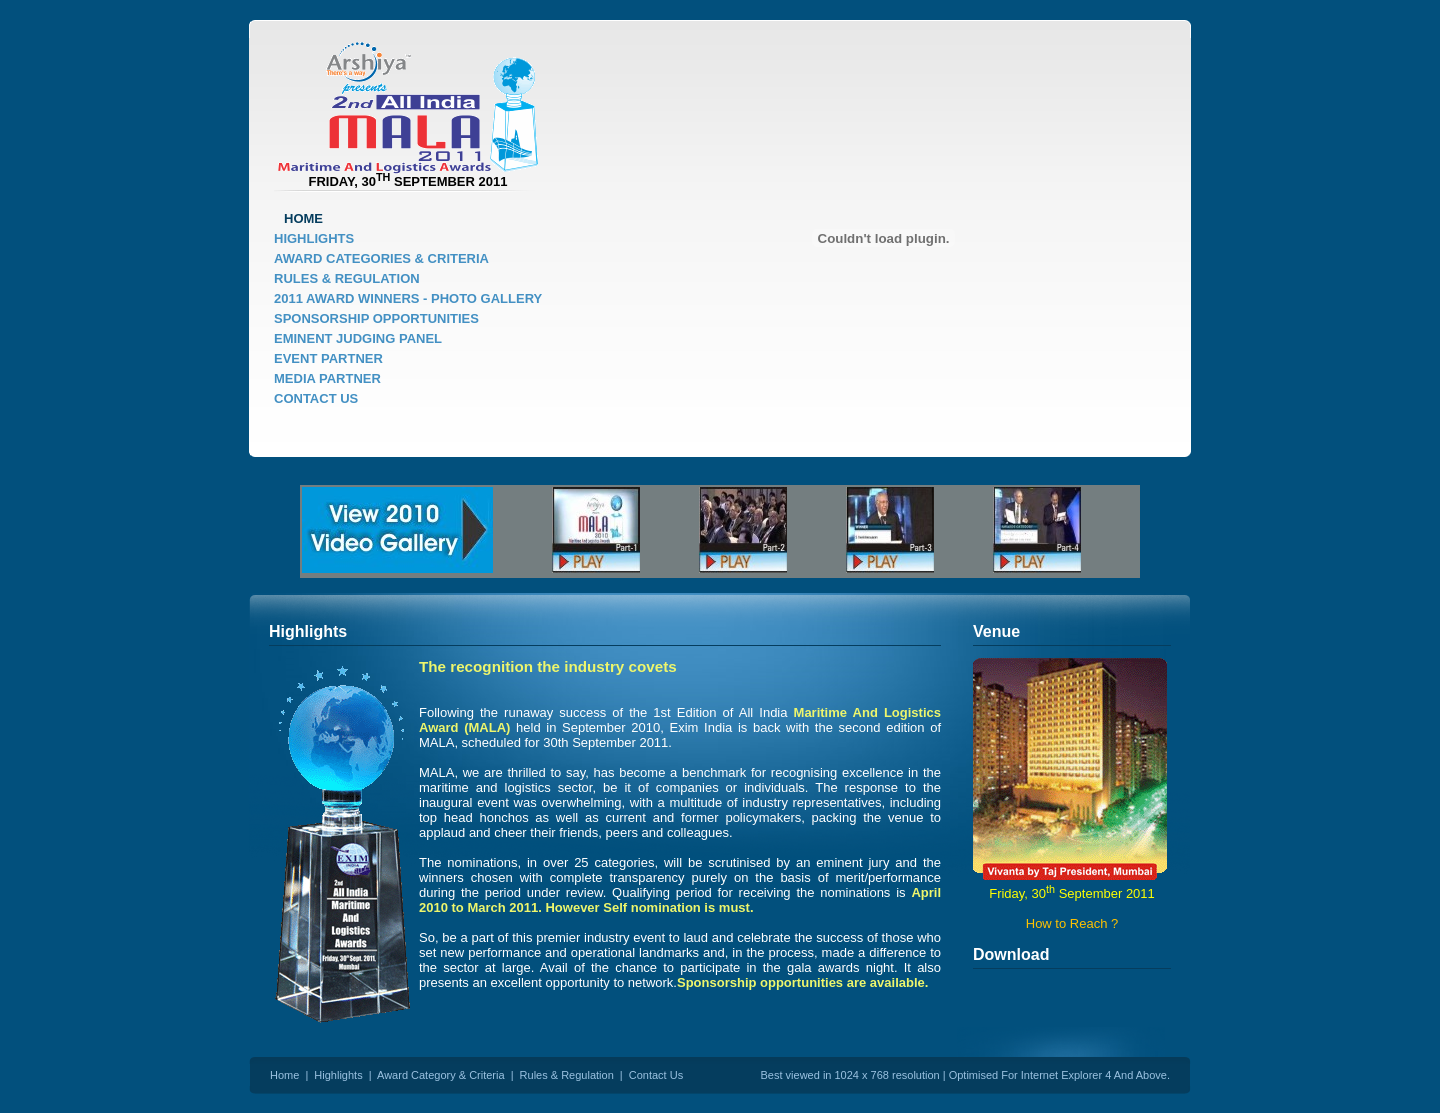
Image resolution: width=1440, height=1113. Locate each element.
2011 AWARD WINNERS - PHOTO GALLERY (408, 298)
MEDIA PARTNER (327, 378)
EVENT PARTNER (328, 358)
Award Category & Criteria (441, 1075)
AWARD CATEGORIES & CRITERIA (381, 258)
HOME (303, 218)
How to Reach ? (1072, 923)
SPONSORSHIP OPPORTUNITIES (376, 318)
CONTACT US (316, 398)
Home (284, 1075)
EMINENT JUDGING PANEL (358, 338)
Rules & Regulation (567, 1075)
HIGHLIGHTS (314, 238)
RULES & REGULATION (347, 278)
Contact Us (656, 1075)
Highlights (338, 1075)
